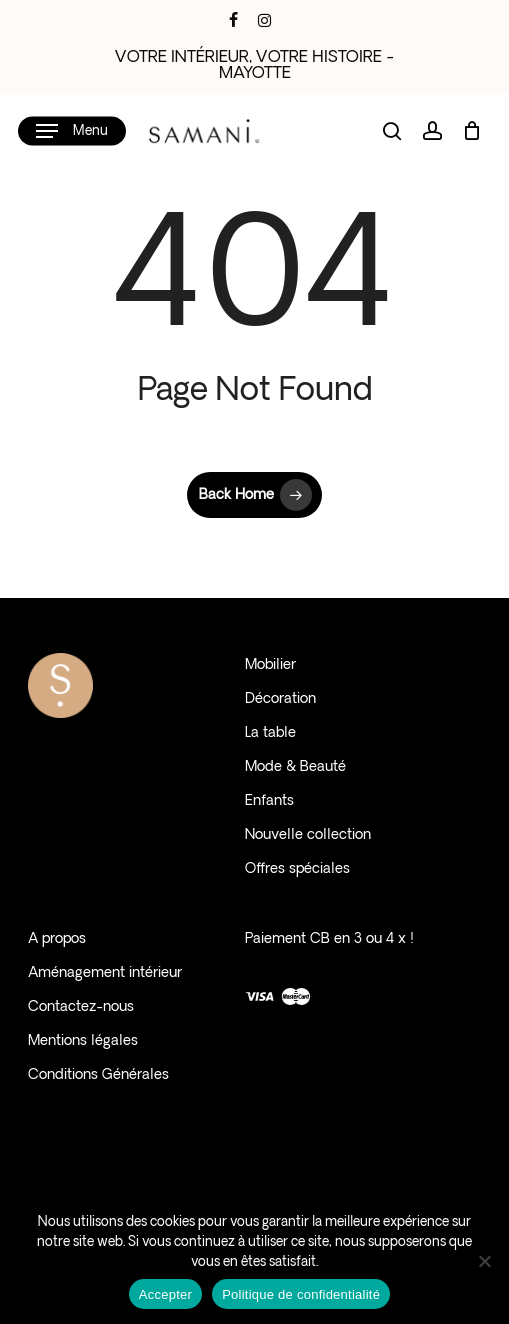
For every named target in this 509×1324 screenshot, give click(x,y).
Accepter (165, 1294)
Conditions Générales (98, 1075)
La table (270, 733)
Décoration (280, 699)
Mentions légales (83, 1041)
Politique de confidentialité (301, 1294)
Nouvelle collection (308, 835)
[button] (72, 131)
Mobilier (270, 665)
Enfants (269, 801)
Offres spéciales (297, 869)
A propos (57, 939)
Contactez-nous (81, 1007)
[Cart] (471, 131)
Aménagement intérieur (105, 973)
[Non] (484, 1261)
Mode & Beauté (295, 767)
